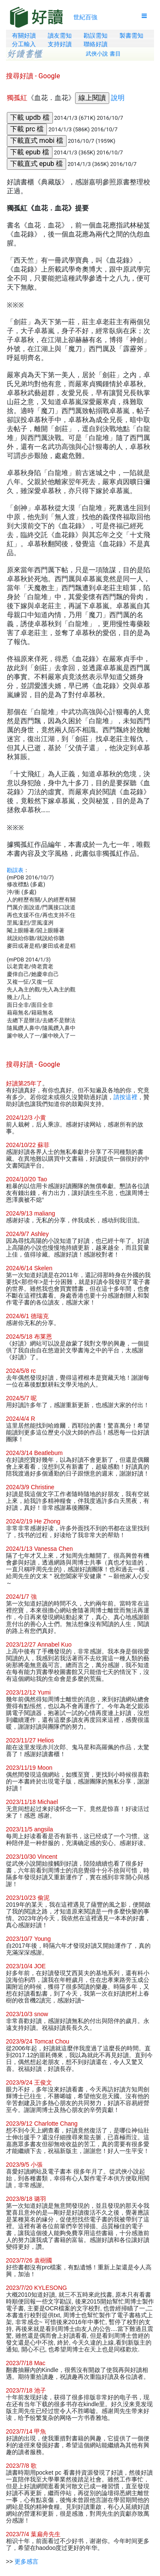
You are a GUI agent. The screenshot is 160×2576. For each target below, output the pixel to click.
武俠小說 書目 (103, 53)
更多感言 (26, 2561)
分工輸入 (24, 44)
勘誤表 (15, 870)
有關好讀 (24, 35)
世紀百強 (85, 17)
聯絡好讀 (96, 44)
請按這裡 (125, 1097)
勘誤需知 (96, 35)
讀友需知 (60, 35)
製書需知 (131, 35)
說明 (118, 98)
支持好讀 (60, 44)
